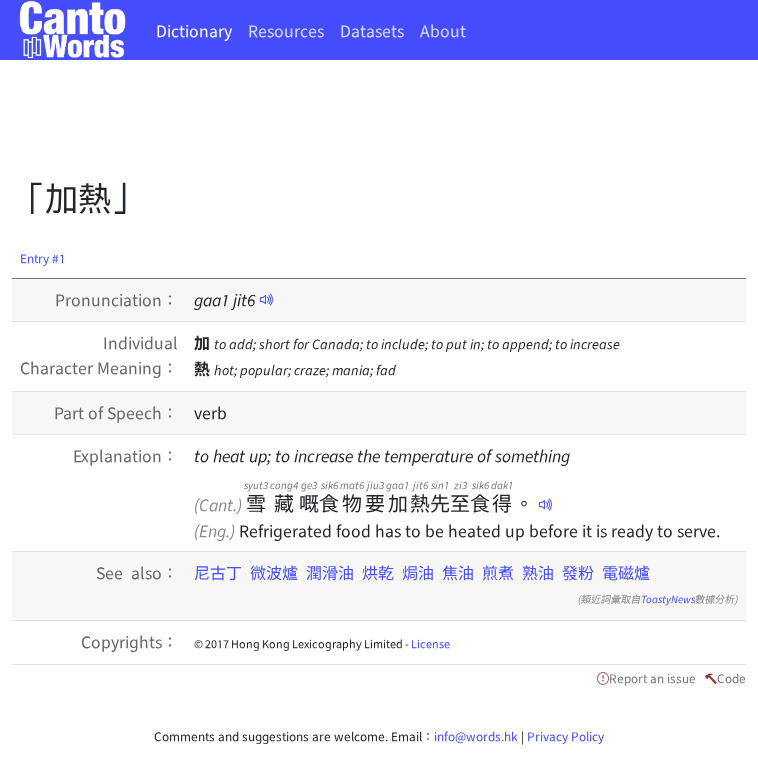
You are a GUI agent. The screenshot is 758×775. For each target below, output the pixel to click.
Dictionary (194, 30)
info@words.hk (476, 735)
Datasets (372, 30)
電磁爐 (626, 572)
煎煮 (498, 572)
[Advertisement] (376, 125)
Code (731, 677)
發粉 (578, 572)
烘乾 (378, 572)
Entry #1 (43, 257)
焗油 (418, 572)
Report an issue (652, 677)
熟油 (538, 572)
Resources (286, 30)
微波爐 (274, 572)
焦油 (458, 572)
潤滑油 (330, 572)
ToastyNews (668, 598)
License (430, 643)
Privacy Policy (565, 735)
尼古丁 (218, 572)
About (443, 30)
